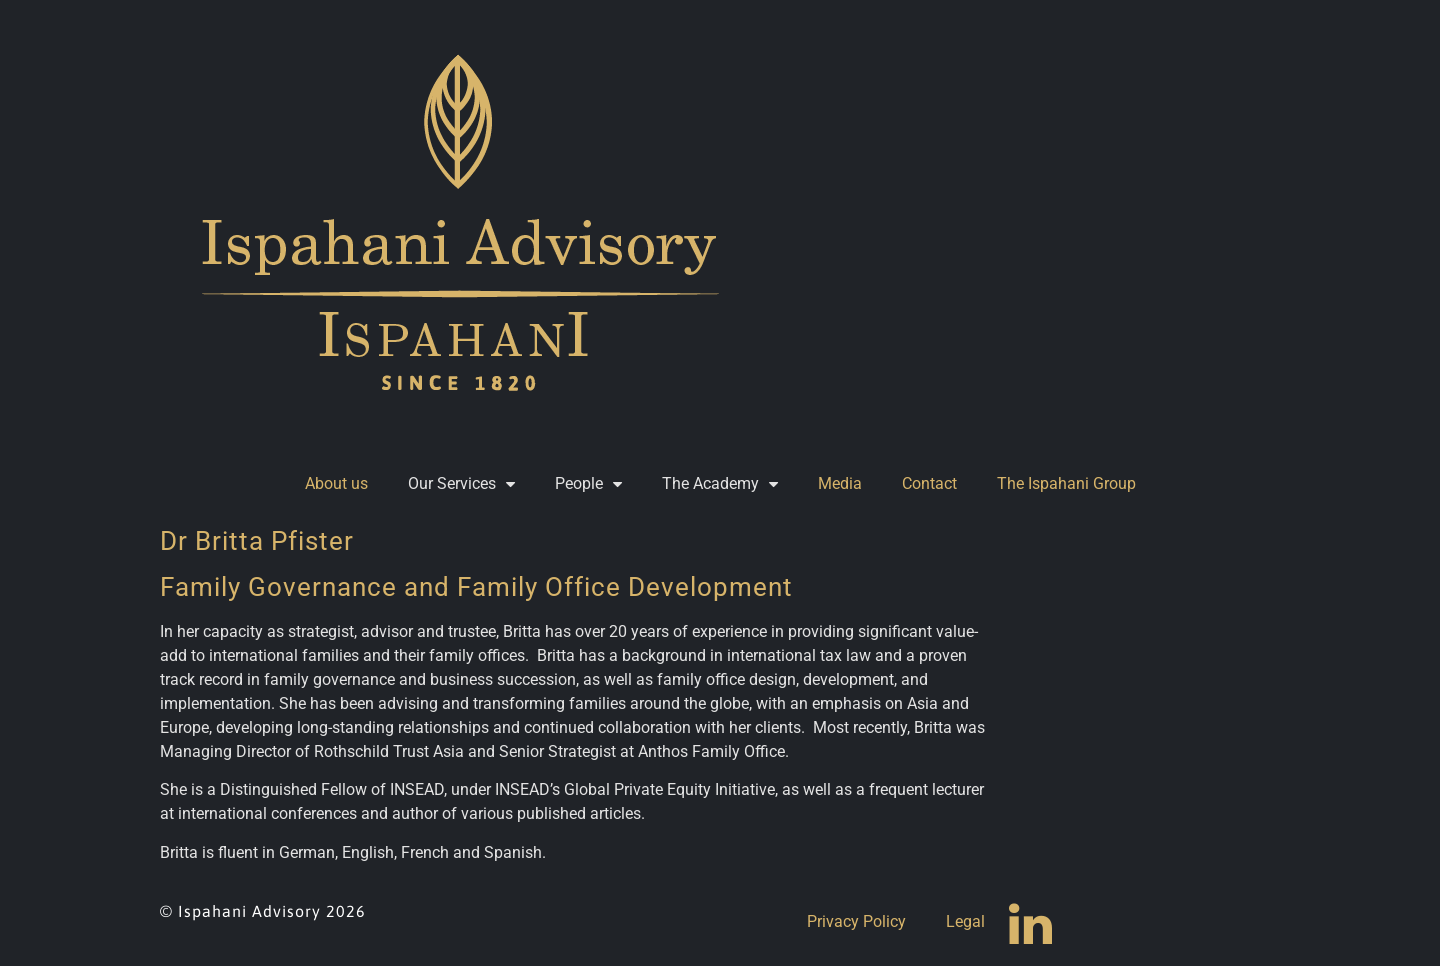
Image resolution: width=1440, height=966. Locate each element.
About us (336, 483)
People (588, 484)
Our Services (461, 484)
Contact (929, 483)
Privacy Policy (856, 921)
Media (840, 483)
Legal (965, 921)
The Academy (720, 484)
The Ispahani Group (1066, 483)
